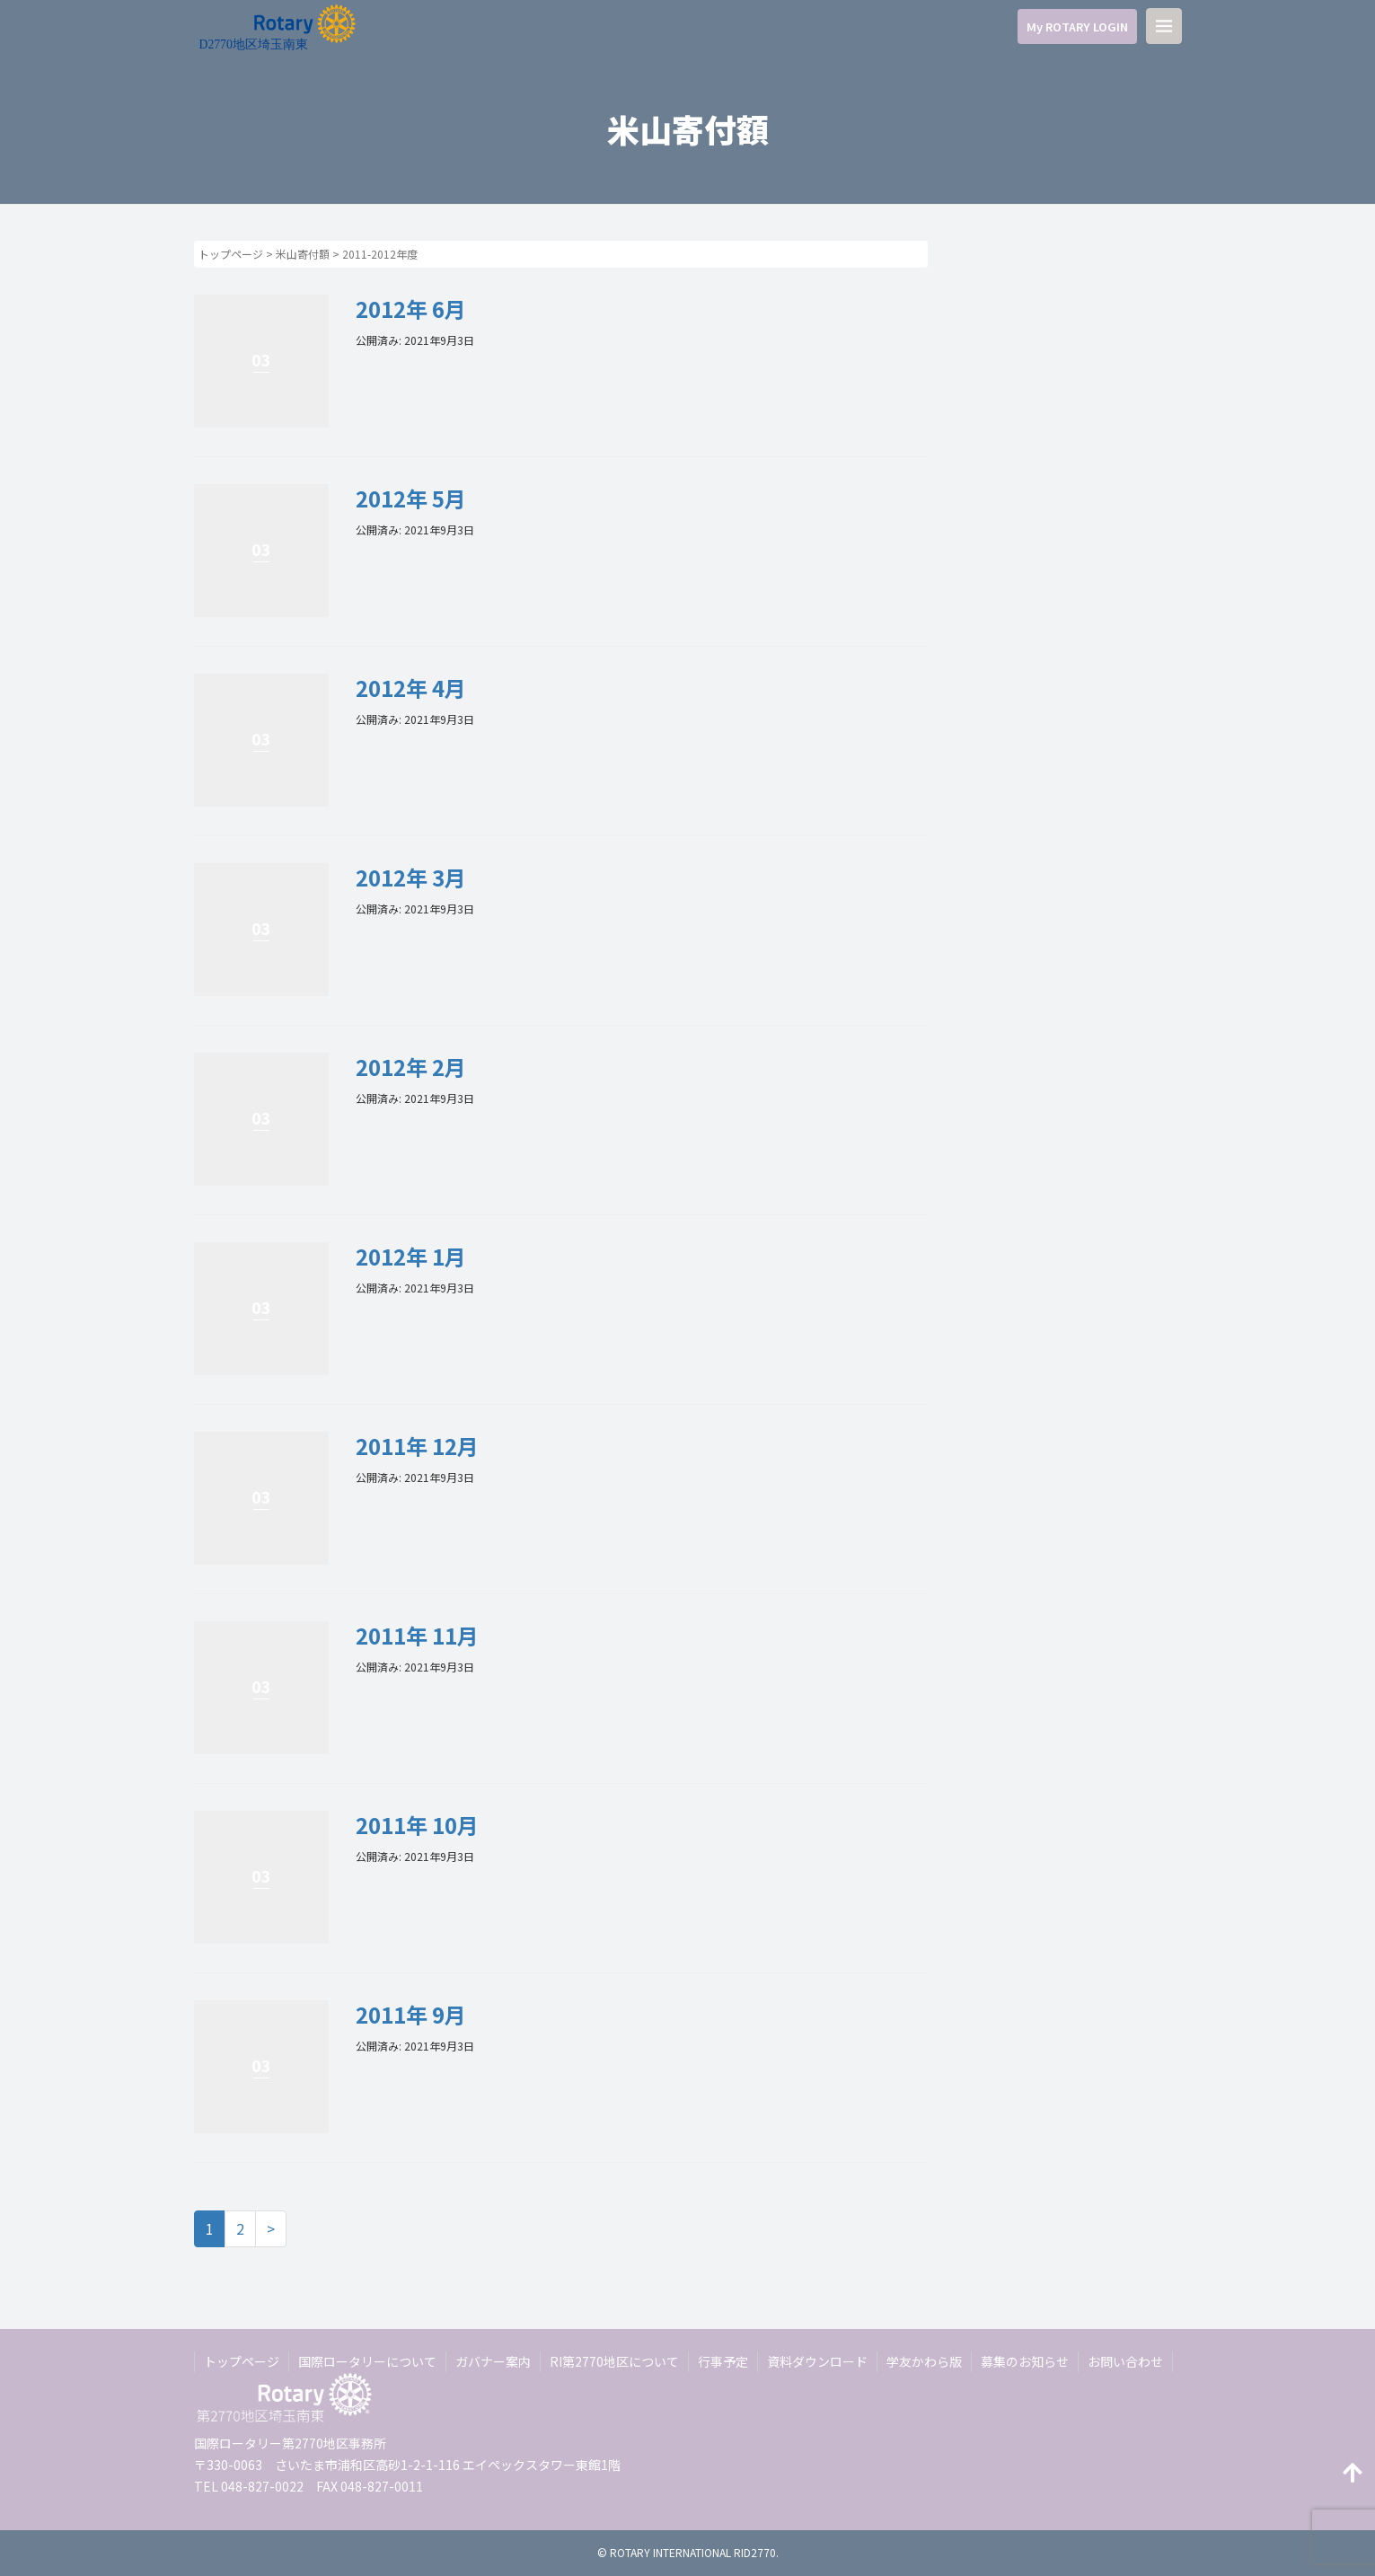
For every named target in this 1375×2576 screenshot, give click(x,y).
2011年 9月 (411, 2014)
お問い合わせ (1125, 2361)
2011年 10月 (417, 1824)
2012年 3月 (411, 877)
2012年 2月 (411, 1066)
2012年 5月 (411, 498)
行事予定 (723, 2361)
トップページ (230, 253)
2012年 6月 (411, 308)
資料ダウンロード (817, 2361)
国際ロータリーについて (367, 2361)
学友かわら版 (924, 2361)
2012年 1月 (411, 1256)
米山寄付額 (303, 253)
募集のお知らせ (1025, 2361)
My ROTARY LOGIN (1077, 26)
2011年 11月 (417, 1635)
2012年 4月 (411, 687)
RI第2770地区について (614, 2361)
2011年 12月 (417, 1445)
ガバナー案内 (493, 2361)
